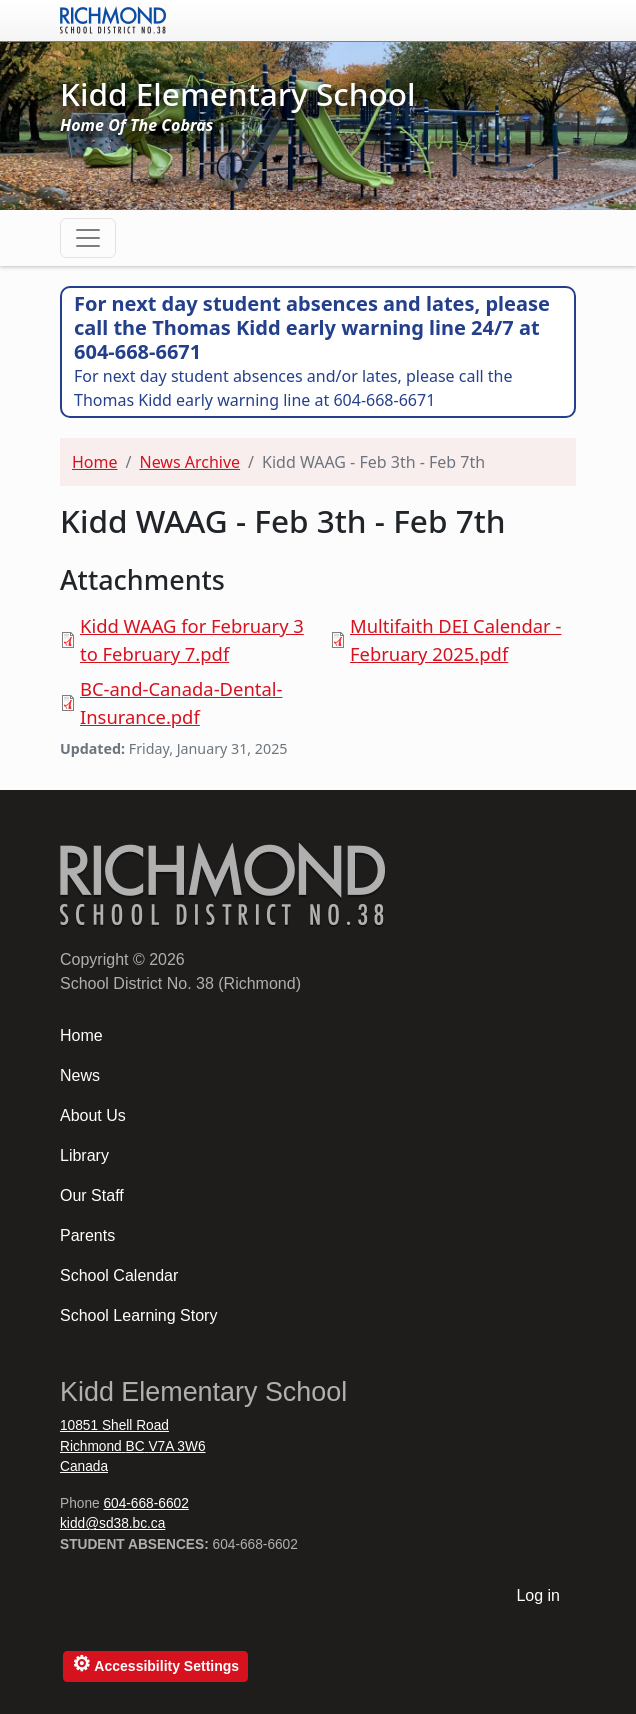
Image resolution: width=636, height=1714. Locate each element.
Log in (538, 1595)
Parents (87, 1235)
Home (95, 462)
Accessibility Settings (155, 1663)
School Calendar (119, 1275)
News (80, 1075)
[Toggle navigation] (88, 238)
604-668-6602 (145, 1503)
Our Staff (92, 1195)
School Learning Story (138, 1315)
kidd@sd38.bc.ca (112, 1523)
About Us (93, 1115)
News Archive (189, 462)
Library (84, 1155)
